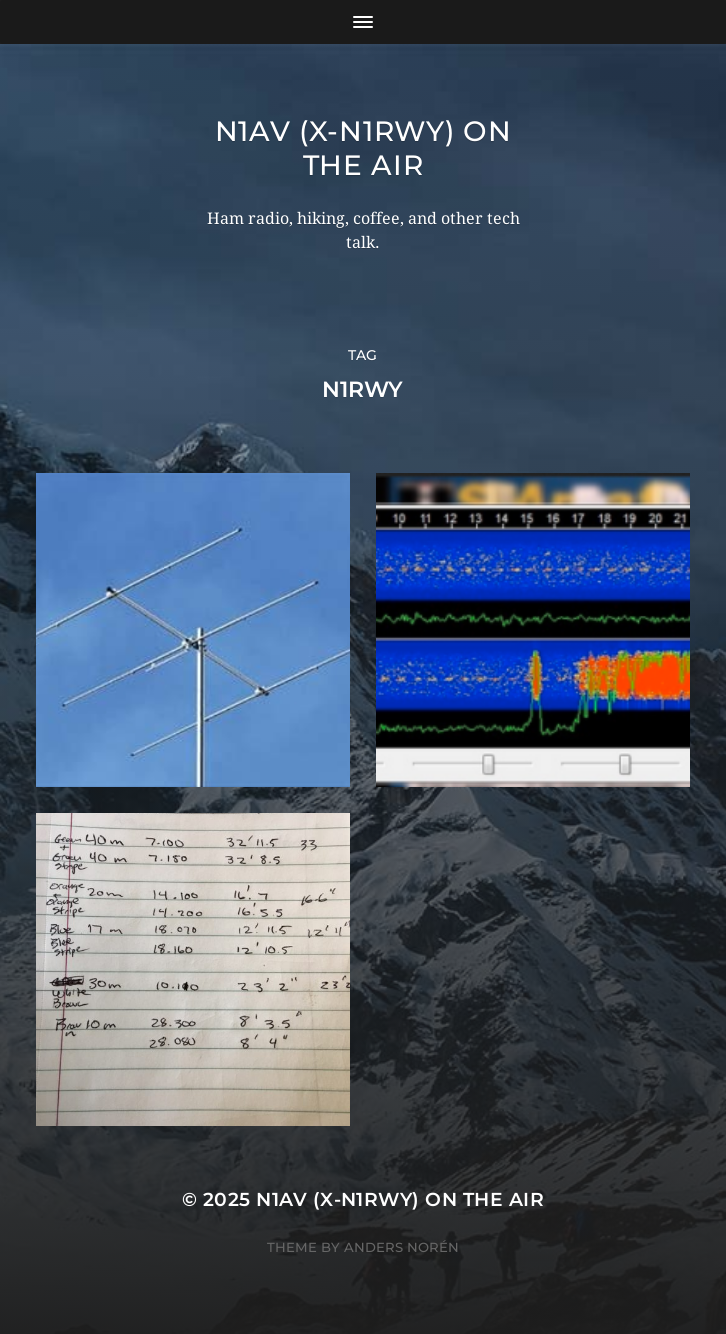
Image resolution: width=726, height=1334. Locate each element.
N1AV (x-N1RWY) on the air (363, 148)
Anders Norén (401, 1247)
